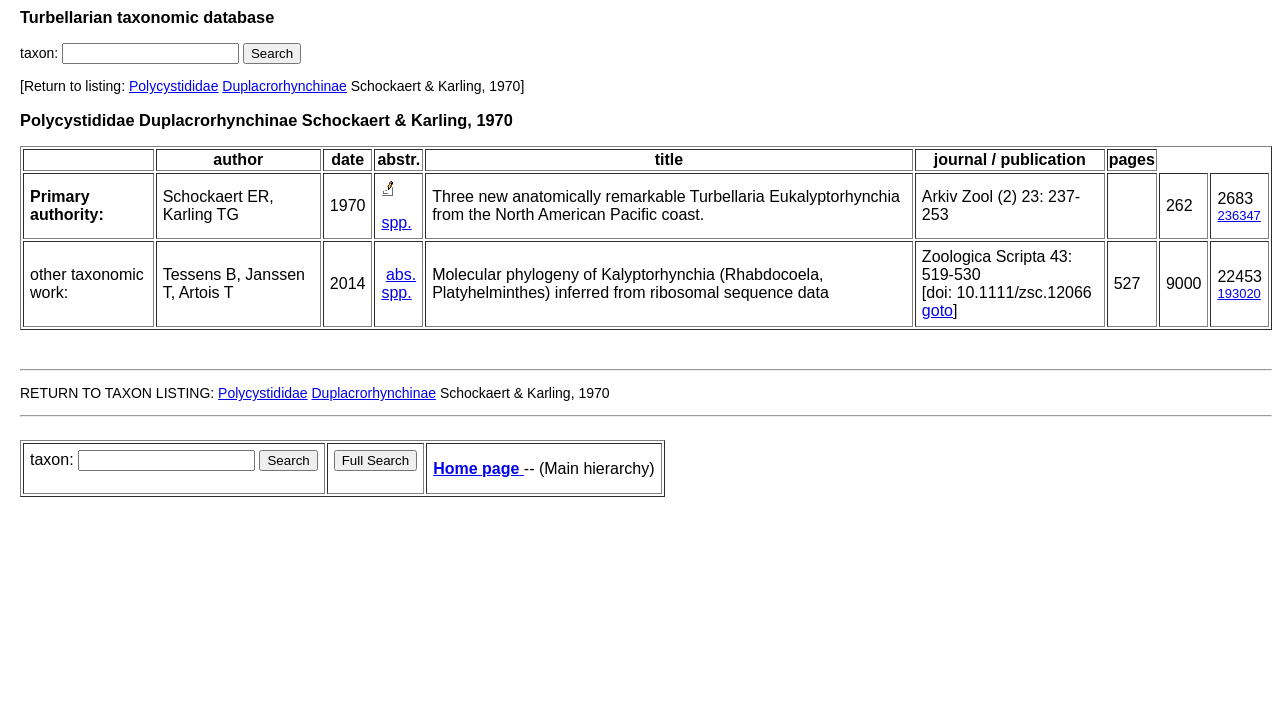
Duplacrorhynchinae (284, 86)
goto (937, 310)
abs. (401, 274)
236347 (1238, 215)
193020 (1238, 293)
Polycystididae (174, 86)
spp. (396, 222)
